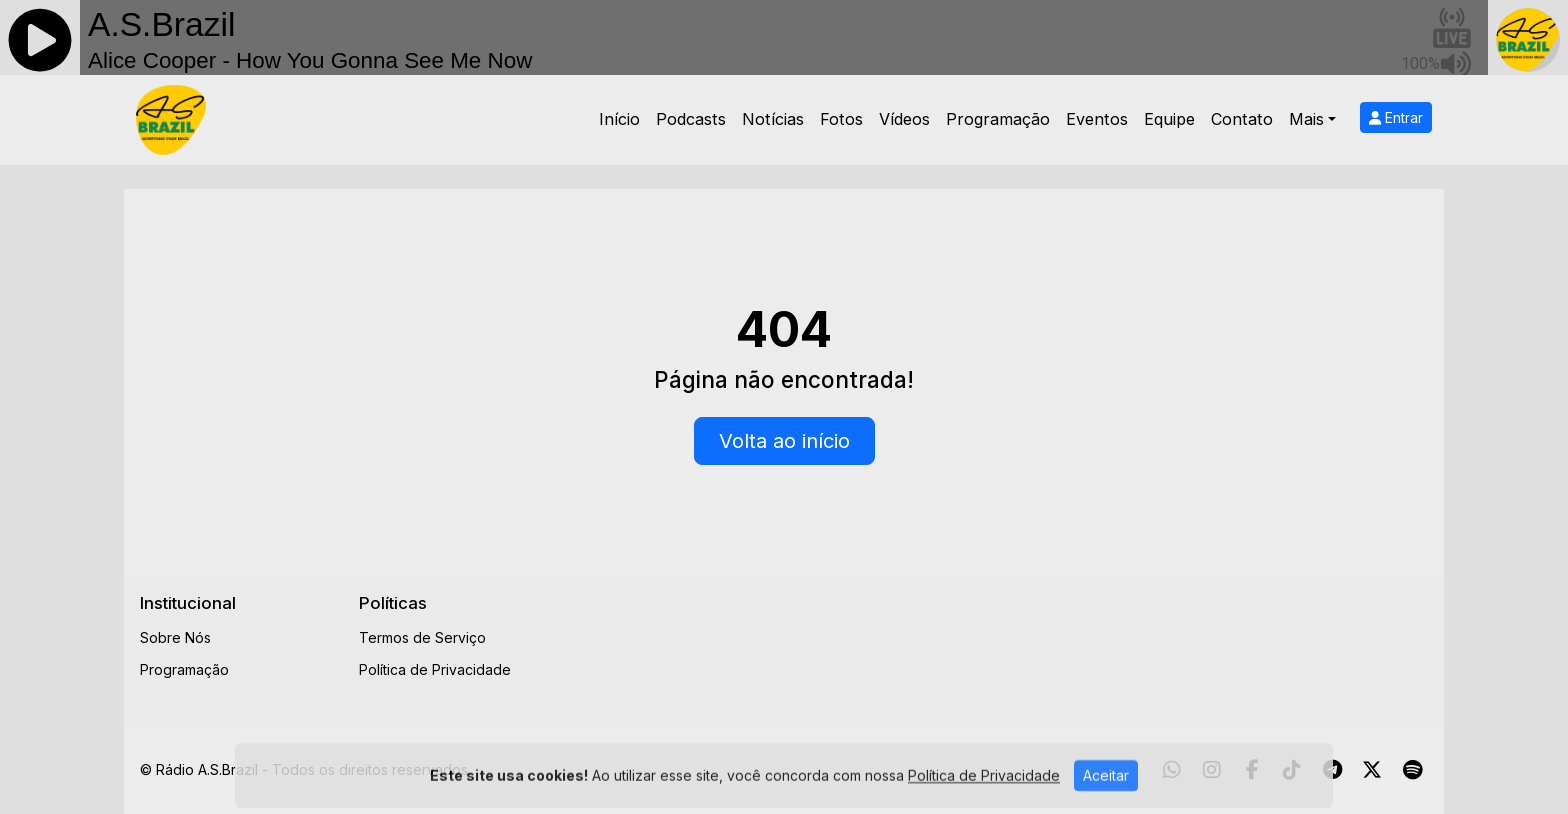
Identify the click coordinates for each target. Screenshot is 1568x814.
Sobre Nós (175, 637)
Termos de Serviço (422, 637)
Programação (998, 119)
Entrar (1396, 117)
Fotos (841, 119)
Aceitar (1106, 796)
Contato (1242, 119)
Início (619, 119)
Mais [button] (1306, 119)
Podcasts (691, 119)
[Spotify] (1412, 770)
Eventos (1097, 119)
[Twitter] (1372, 770)
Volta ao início (784, 441)
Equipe (1169, 119)
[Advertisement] (941, 638)
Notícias (773, 119)
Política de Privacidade (435, 669)
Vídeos (904, 119)
